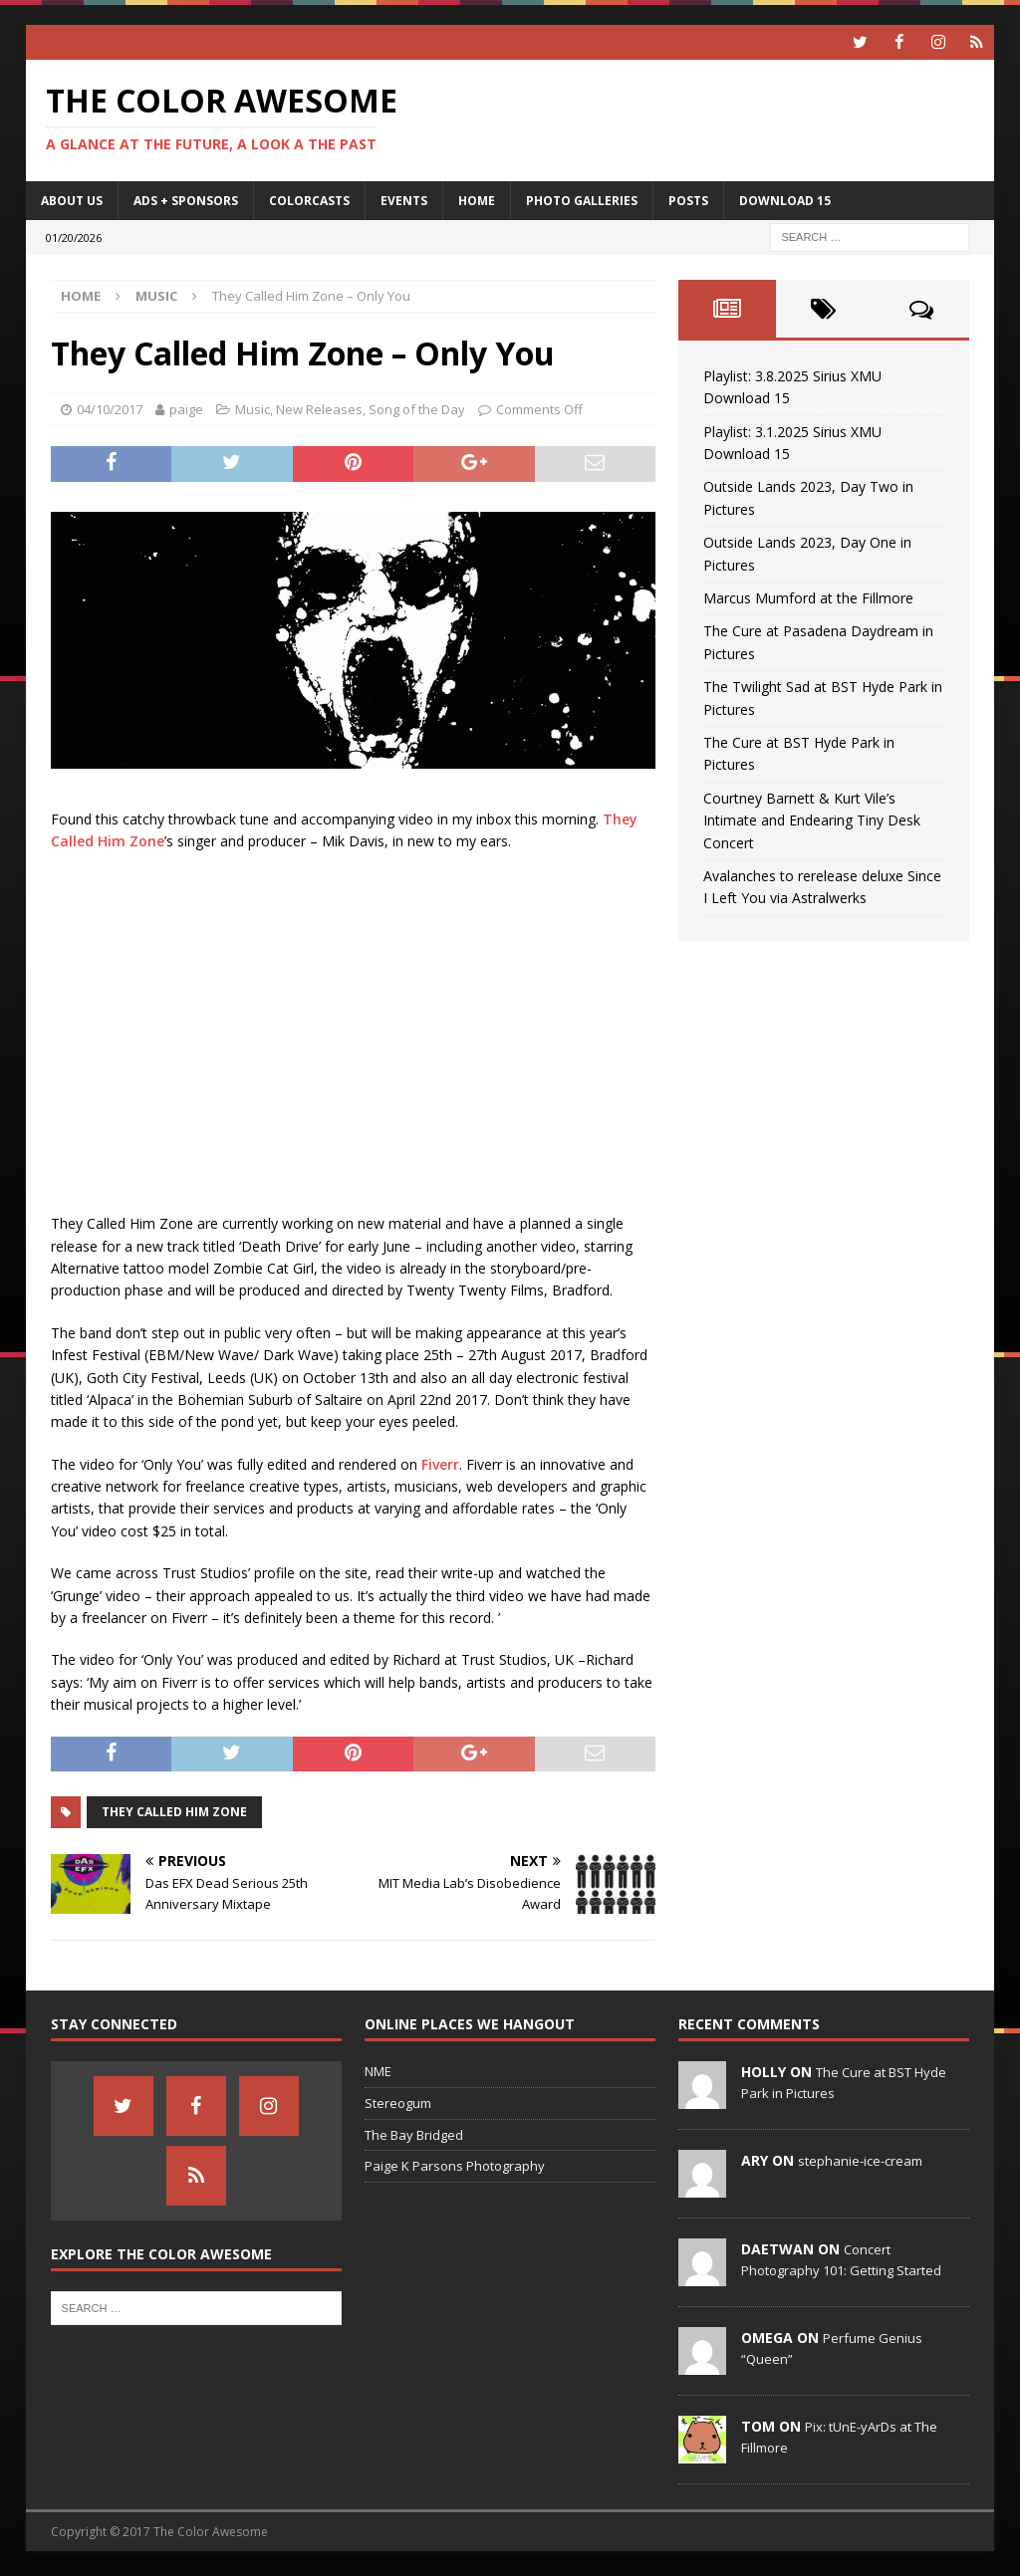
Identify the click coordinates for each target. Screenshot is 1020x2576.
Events (404, 199)
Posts (688, 199)
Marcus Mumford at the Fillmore (808, 597)
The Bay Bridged (414, 2134)
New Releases (319, 409)
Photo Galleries (582, 199)
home (476, 199)
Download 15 (785, 199)
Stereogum (398, 2102)
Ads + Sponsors (185, 199)
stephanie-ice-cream (860, 2161)
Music (252, 409)
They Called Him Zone (174, 1811)
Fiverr (440, 1463)
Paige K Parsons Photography (455, 2166)
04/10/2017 (109, 409)
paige (186, 409)
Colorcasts (309, 199)
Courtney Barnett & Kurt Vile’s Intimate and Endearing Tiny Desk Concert (811, 819)
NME (378, 2071)
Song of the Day (417, 409)
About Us (72, 199)
